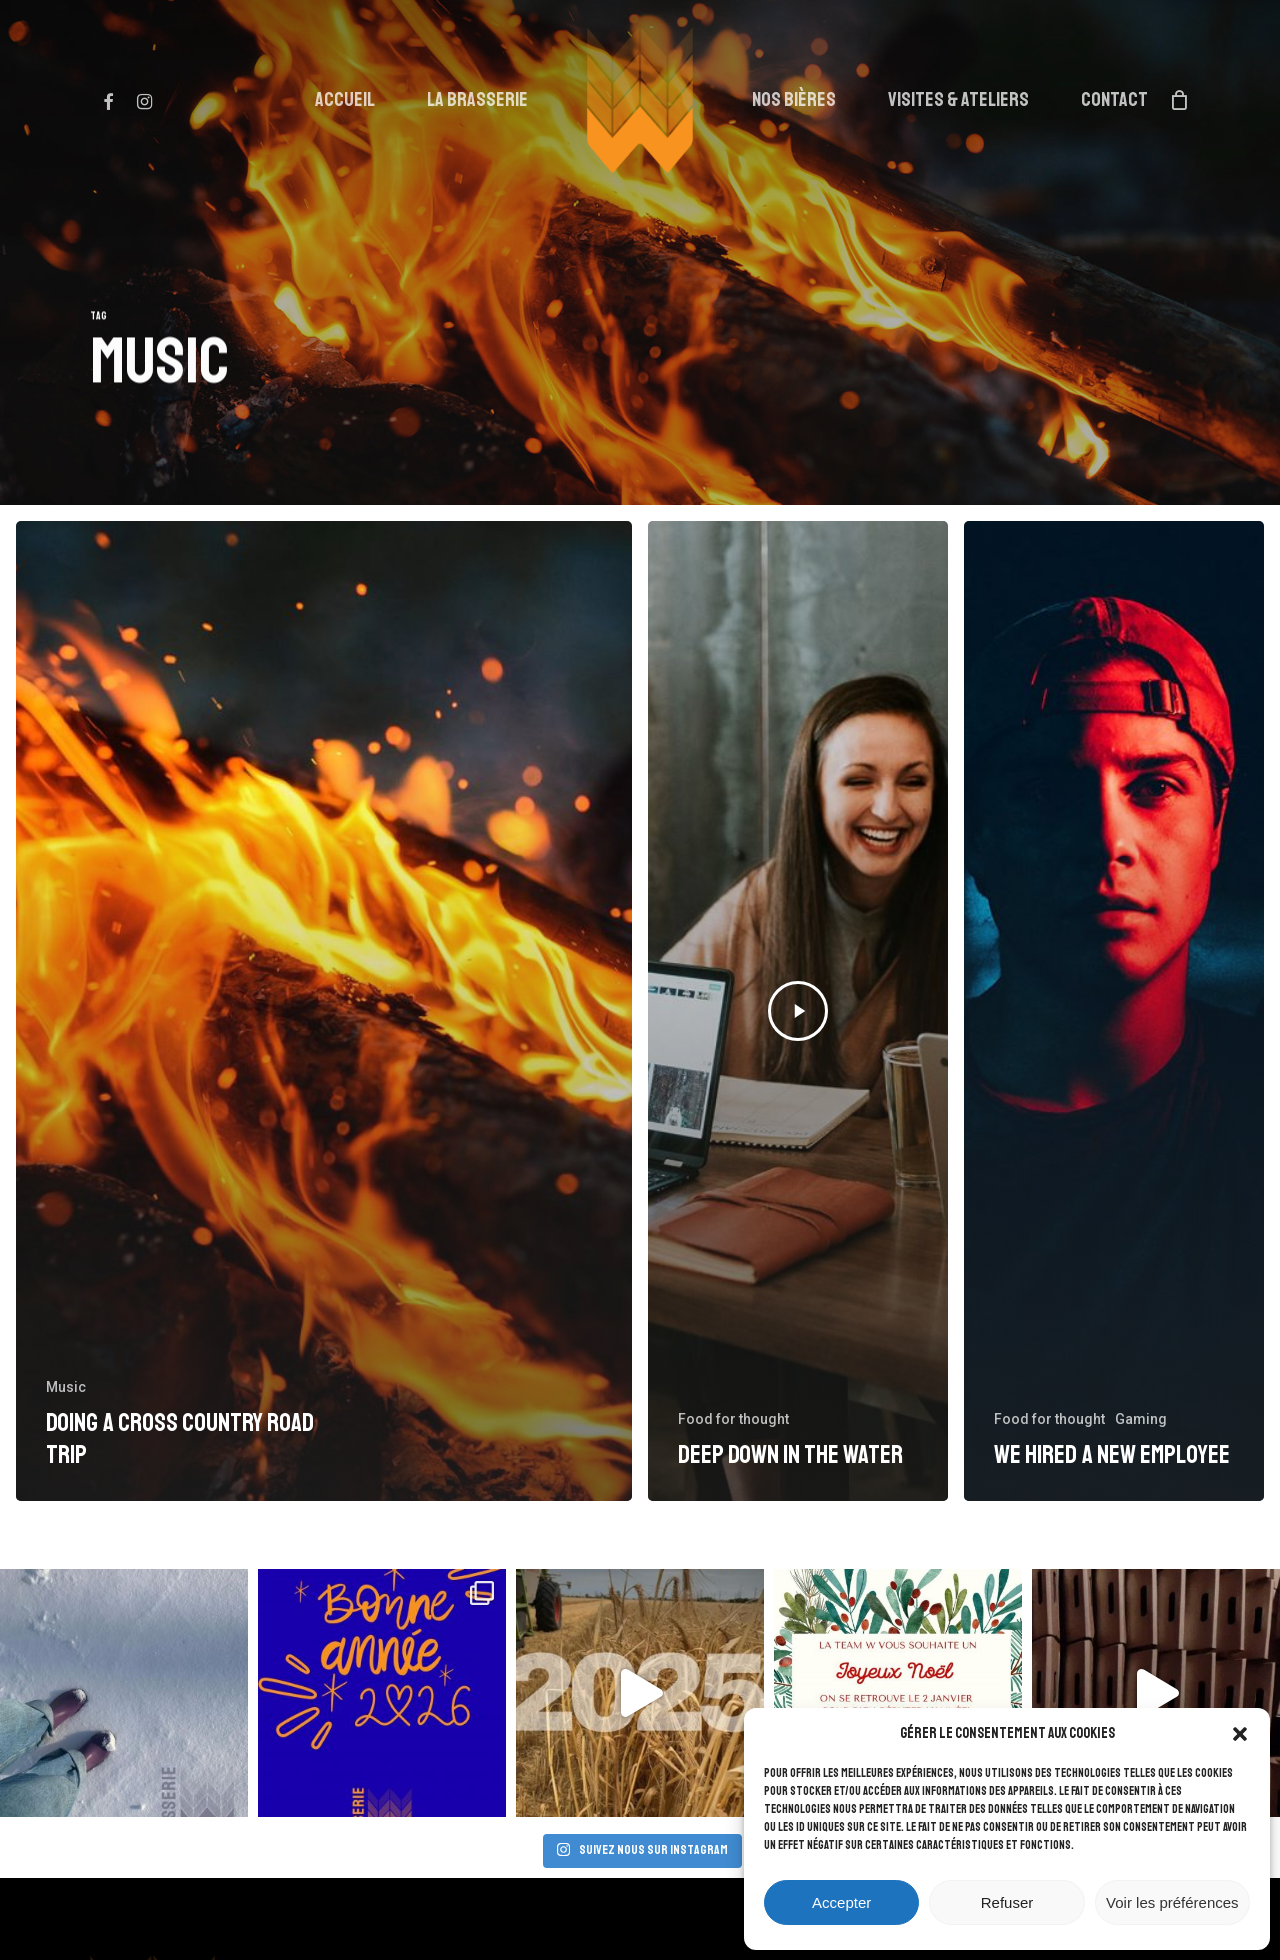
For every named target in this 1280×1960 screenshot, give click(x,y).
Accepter (841, 1902)
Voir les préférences (1172, 1902)
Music (66, 1387)
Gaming (1141, 1419)
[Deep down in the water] (798, 1011)
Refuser (1007, 1902)
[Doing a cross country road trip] (324, 1011)
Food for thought (733, 1419)
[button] (1240, 1734)
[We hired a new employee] (1114, 1011)
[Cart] (1179, 100)
